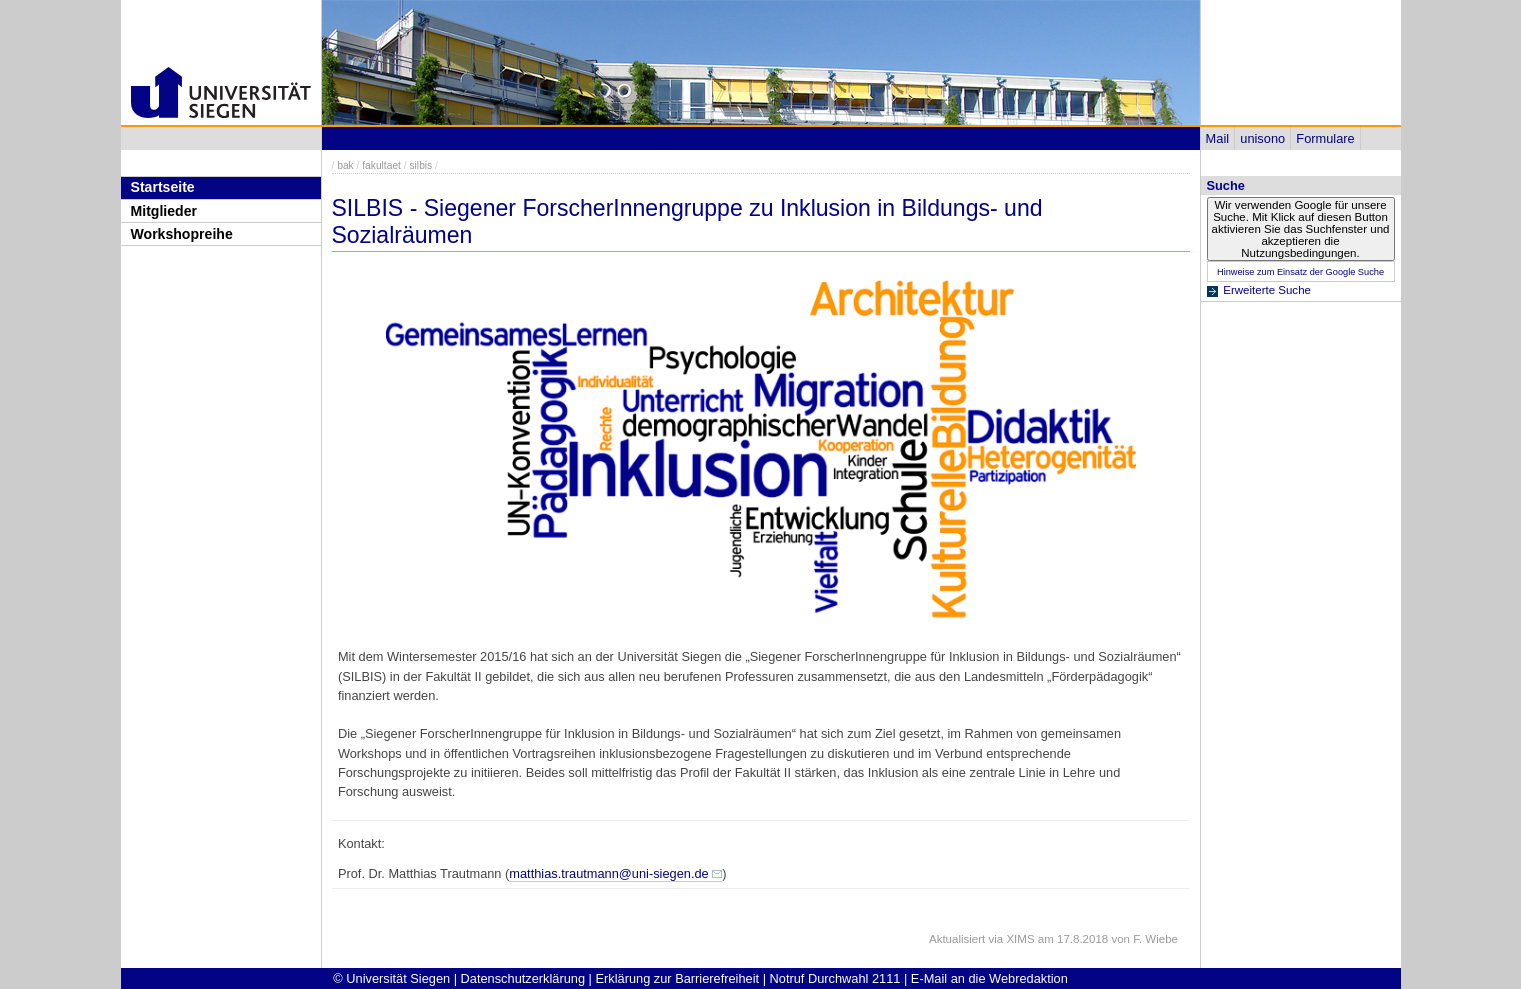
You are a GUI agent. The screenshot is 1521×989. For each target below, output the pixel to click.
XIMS (1020, 939)
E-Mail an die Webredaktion (989, 978)
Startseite (163, 187)
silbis (420, 165)
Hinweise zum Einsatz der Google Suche (1300, 272)
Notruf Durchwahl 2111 (835, 978)
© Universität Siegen (391, 978)
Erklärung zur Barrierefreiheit (678, 978)
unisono (1262, 138)
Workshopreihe (182, 234)
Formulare (1325, 138)
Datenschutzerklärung (523, 978)
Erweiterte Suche (1267, 290)
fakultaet (381, 165)
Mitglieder (164, 211)
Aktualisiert (957, 939)
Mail (1217, 138)
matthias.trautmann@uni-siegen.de (608, 873)
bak (345, 165)
